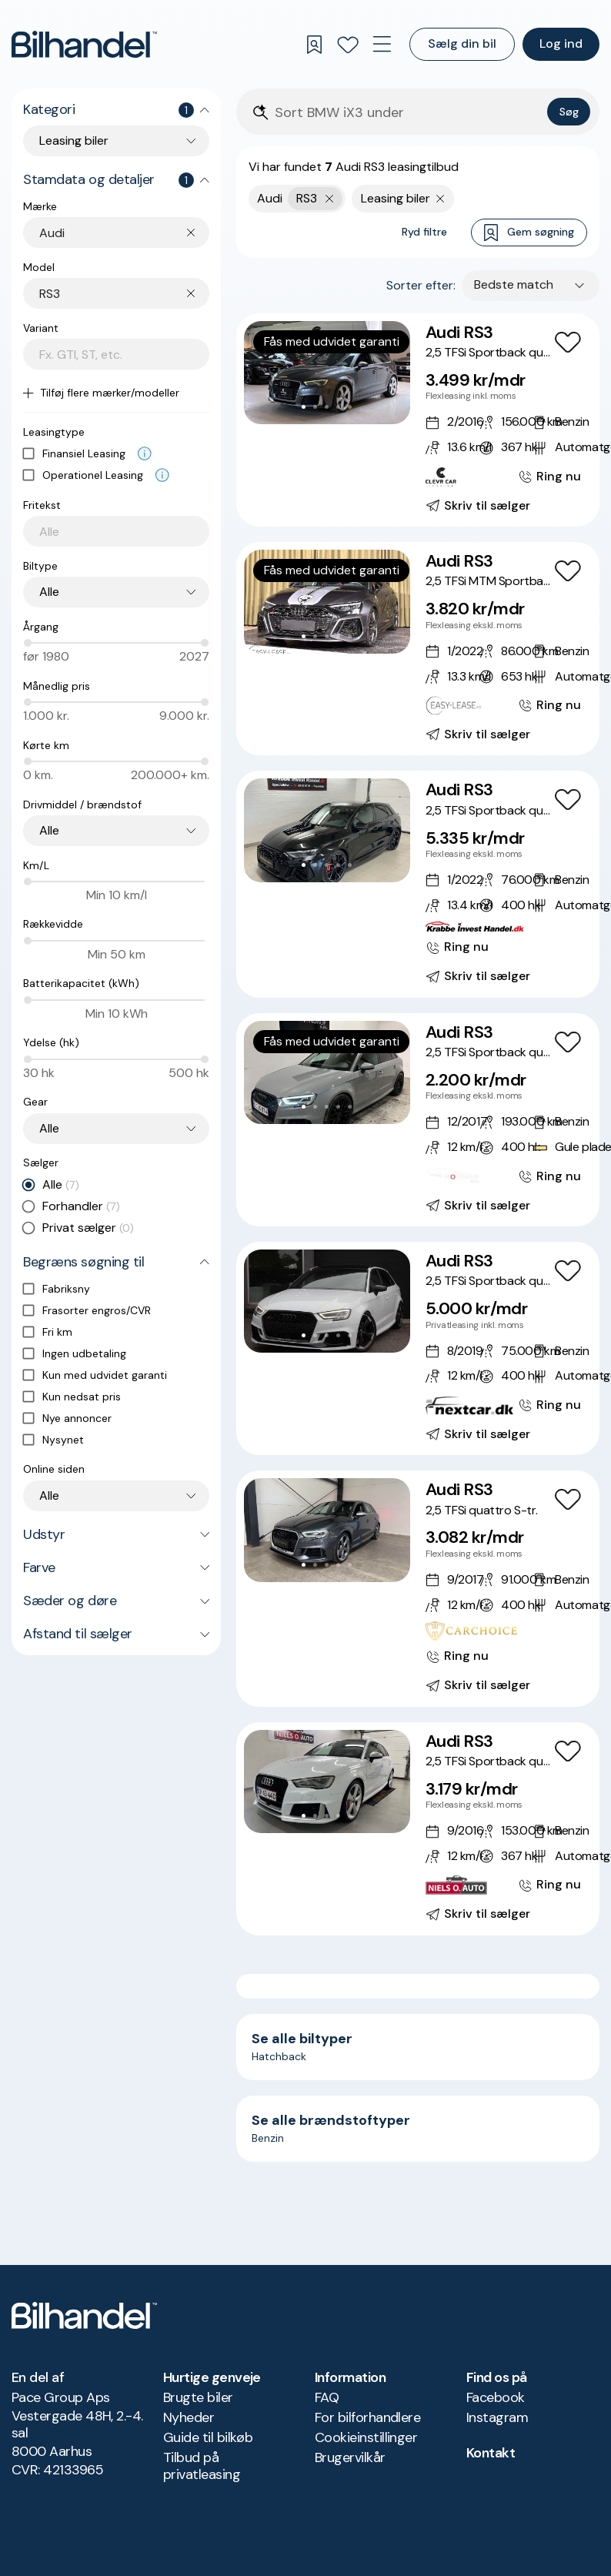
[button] (327, 372)
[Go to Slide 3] (327, 407)
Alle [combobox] (49, 592)
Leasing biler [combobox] (74, 140)
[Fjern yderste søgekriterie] (330, 199)
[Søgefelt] (408, 112)
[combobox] (124, 233)
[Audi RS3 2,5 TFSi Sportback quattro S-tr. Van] (417, 1119)
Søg (569, 112)
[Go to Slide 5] (350, 407)
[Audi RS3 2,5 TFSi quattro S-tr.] (417, 1588)
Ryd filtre (424, 232)
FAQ (327, 2397)
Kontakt (490, 2452)
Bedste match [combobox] (513, 284)
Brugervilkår (350, 2457)
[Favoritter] (348, 44)
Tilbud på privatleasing (201, 2466)
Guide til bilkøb (207, 2437)
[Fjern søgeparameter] (440, 199)
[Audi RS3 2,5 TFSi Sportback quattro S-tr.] (417, 420)
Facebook (495, 2397)
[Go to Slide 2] (315, 407)
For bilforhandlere (367, 2417)
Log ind (561, 43)
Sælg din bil (462, 43)
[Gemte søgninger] (314, 44)
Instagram (497, 2417)
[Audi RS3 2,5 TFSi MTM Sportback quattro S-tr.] (417, 648)
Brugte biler (198, 2397)
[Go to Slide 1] (304, 407)
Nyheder (188, 2417)
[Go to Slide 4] (338, 407)
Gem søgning (529, 233)
